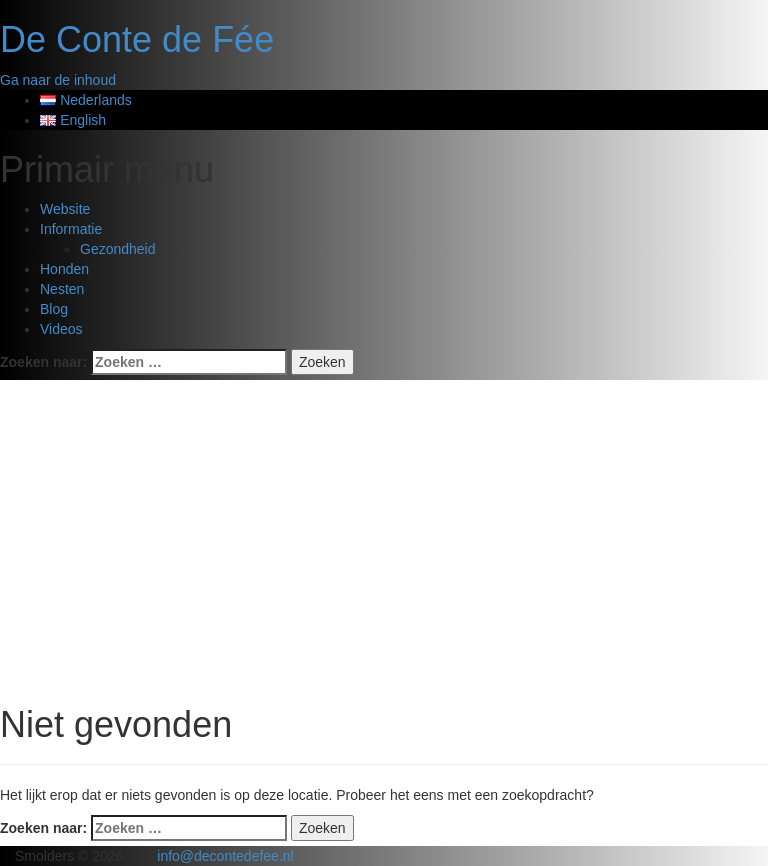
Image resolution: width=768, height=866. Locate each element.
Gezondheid (118, 249)
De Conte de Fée (137, 39)
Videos (61, 329)
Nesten (62, 289)
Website (65, 209)
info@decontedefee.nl (225, 856)
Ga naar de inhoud (58, 80)
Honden (64, 269)
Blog (54, 309)
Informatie (71, 229)
